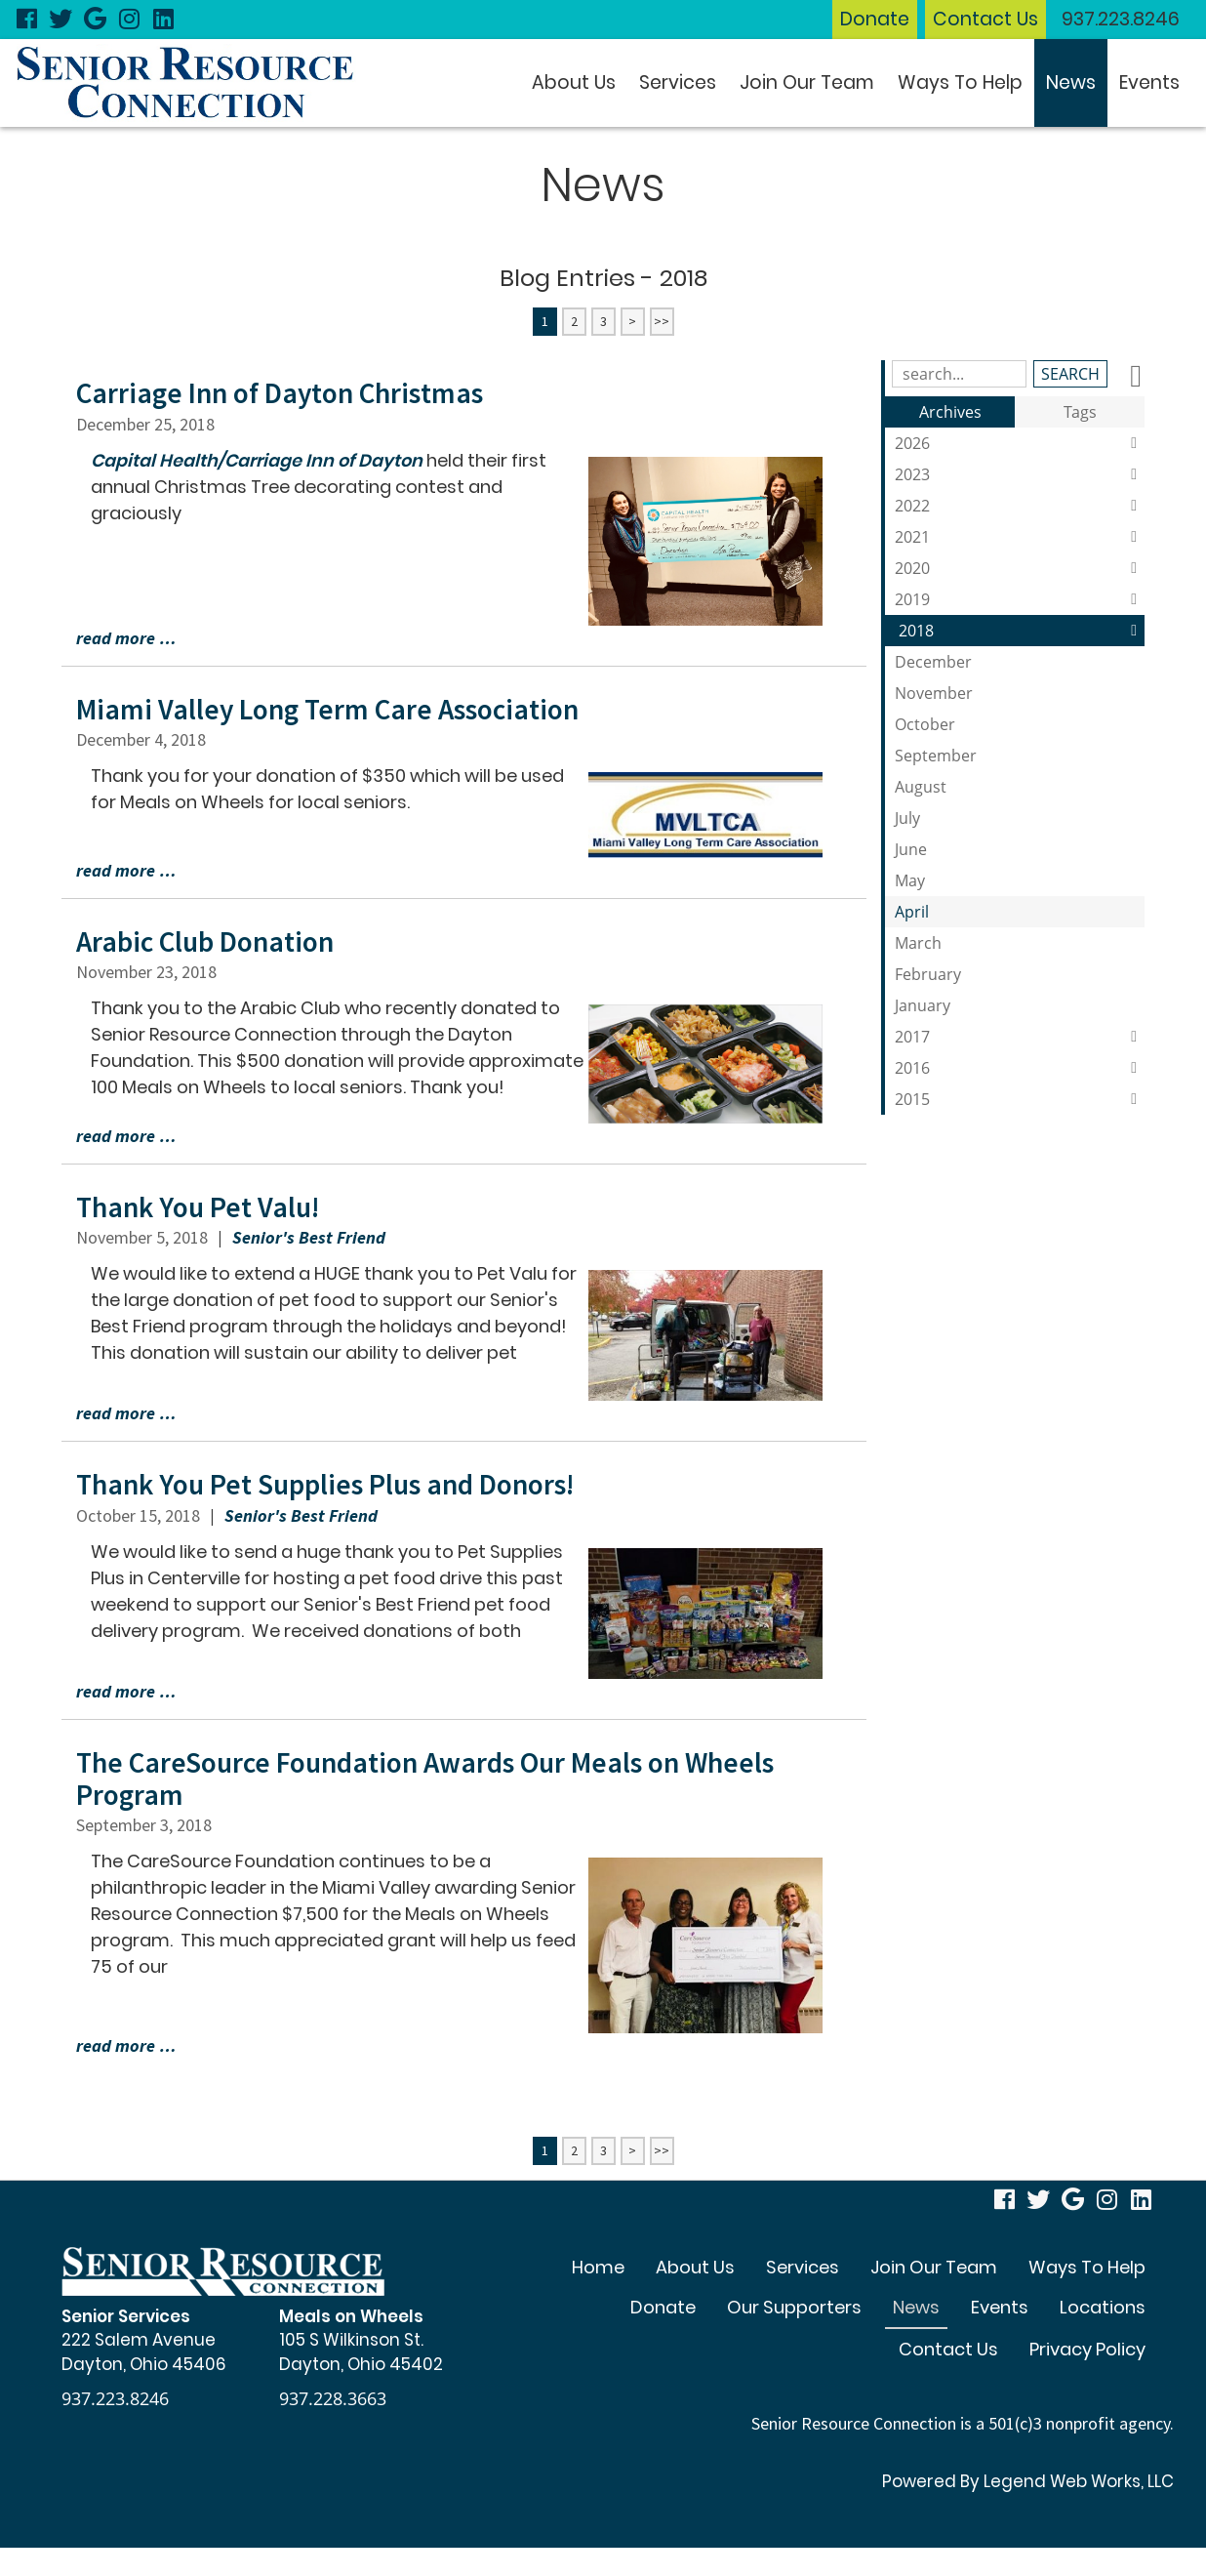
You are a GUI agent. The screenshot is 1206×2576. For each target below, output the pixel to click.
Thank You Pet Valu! (201, 1205)
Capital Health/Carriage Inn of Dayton (258, 459)
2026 (1020, 443)
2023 (1020, 474)
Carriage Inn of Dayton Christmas (284, 392)
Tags (1080, 412)
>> (661, 321)
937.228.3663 (332, 2397)
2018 (1022, 630)
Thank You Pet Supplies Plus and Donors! (331, 1483)
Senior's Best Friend (308, 1236)
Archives (950, 412)
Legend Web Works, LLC (1078, 2480)
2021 (1020, 536)
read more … (126, 638)
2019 (1020, 599)
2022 (1020, 505)
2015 (1020, 1099)
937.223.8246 (1121, 19)
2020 (1020, 568)
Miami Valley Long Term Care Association (332, 708)
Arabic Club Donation (209, 941)
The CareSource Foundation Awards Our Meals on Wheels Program (433, 1777)
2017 (1020, 1036)
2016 (1020, 1068)
